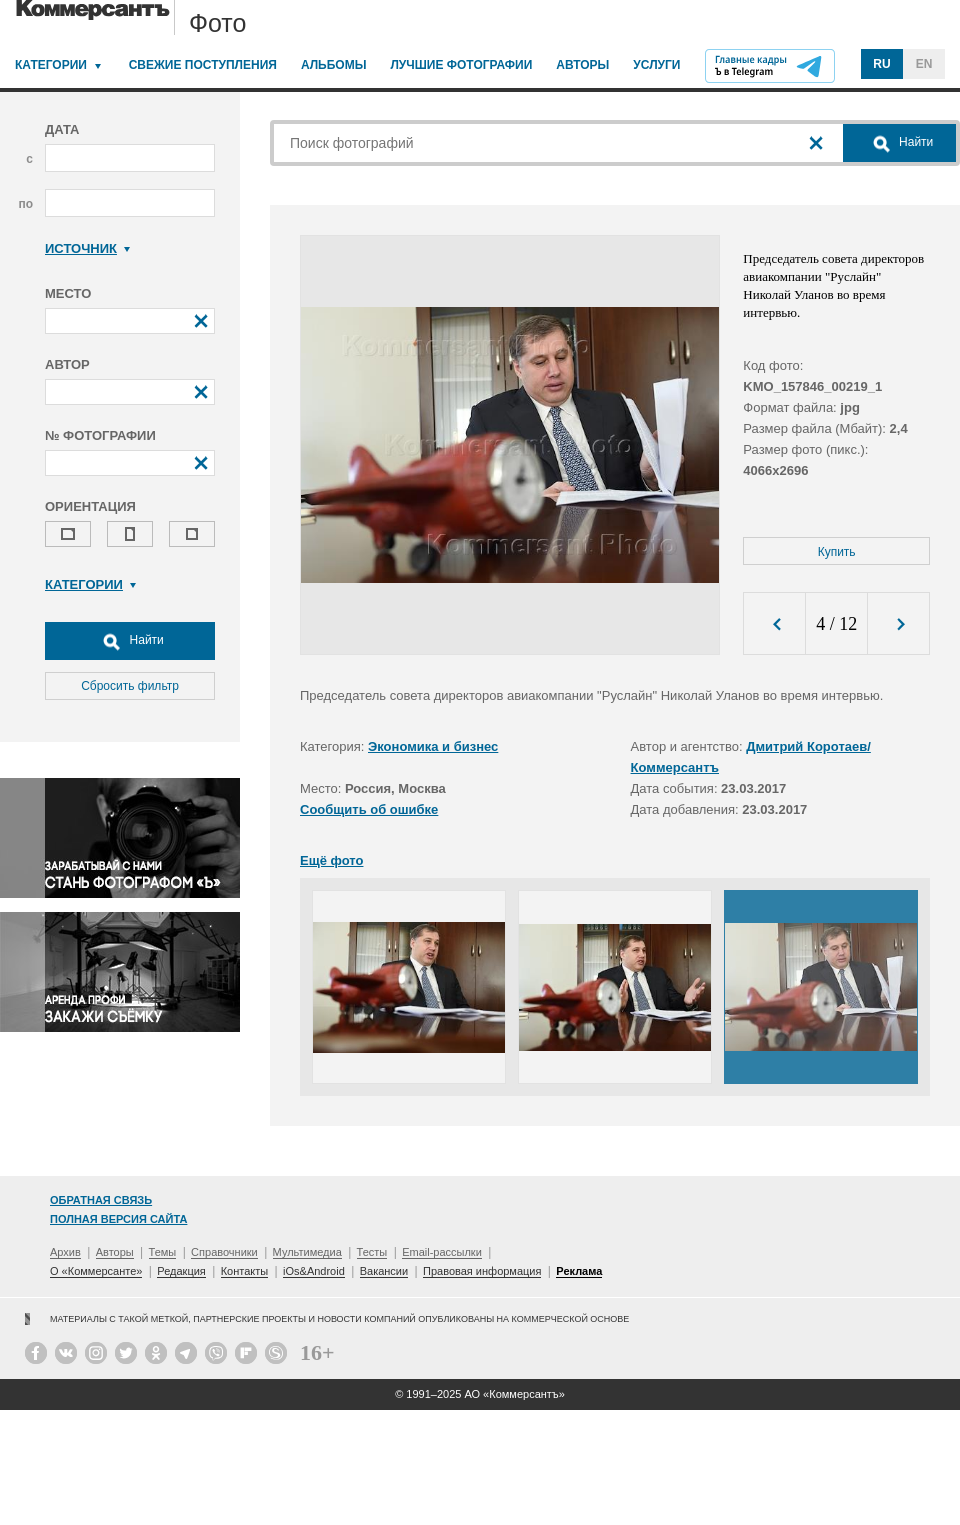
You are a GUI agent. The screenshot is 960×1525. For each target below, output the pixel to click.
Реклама (579, 1271)
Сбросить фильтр (130, 686)
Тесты (372, 1252)
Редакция (181, 1271)
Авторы (582, 65)
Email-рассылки (442, 1252)
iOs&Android (314, 1271)
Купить (837, 552)
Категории (51, 65)
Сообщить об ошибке (369, 809)
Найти (130, 641)
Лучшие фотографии (461, 65)
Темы (163, 1252)
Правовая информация (482, 1271)
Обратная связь (101, 1200)
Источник (87, 248)
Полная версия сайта (118, 1219)
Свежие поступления (203, 65)
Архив (65, 1252)
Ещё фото (331, 860)
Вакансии (384, 1271)
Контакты (245, 1271)
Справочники (224, 1252)
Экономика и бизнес (433, 746)
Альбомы (334, 65)
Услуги (656, 65)
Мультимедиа (307, 1252)
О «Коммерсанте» (96, 1271)
